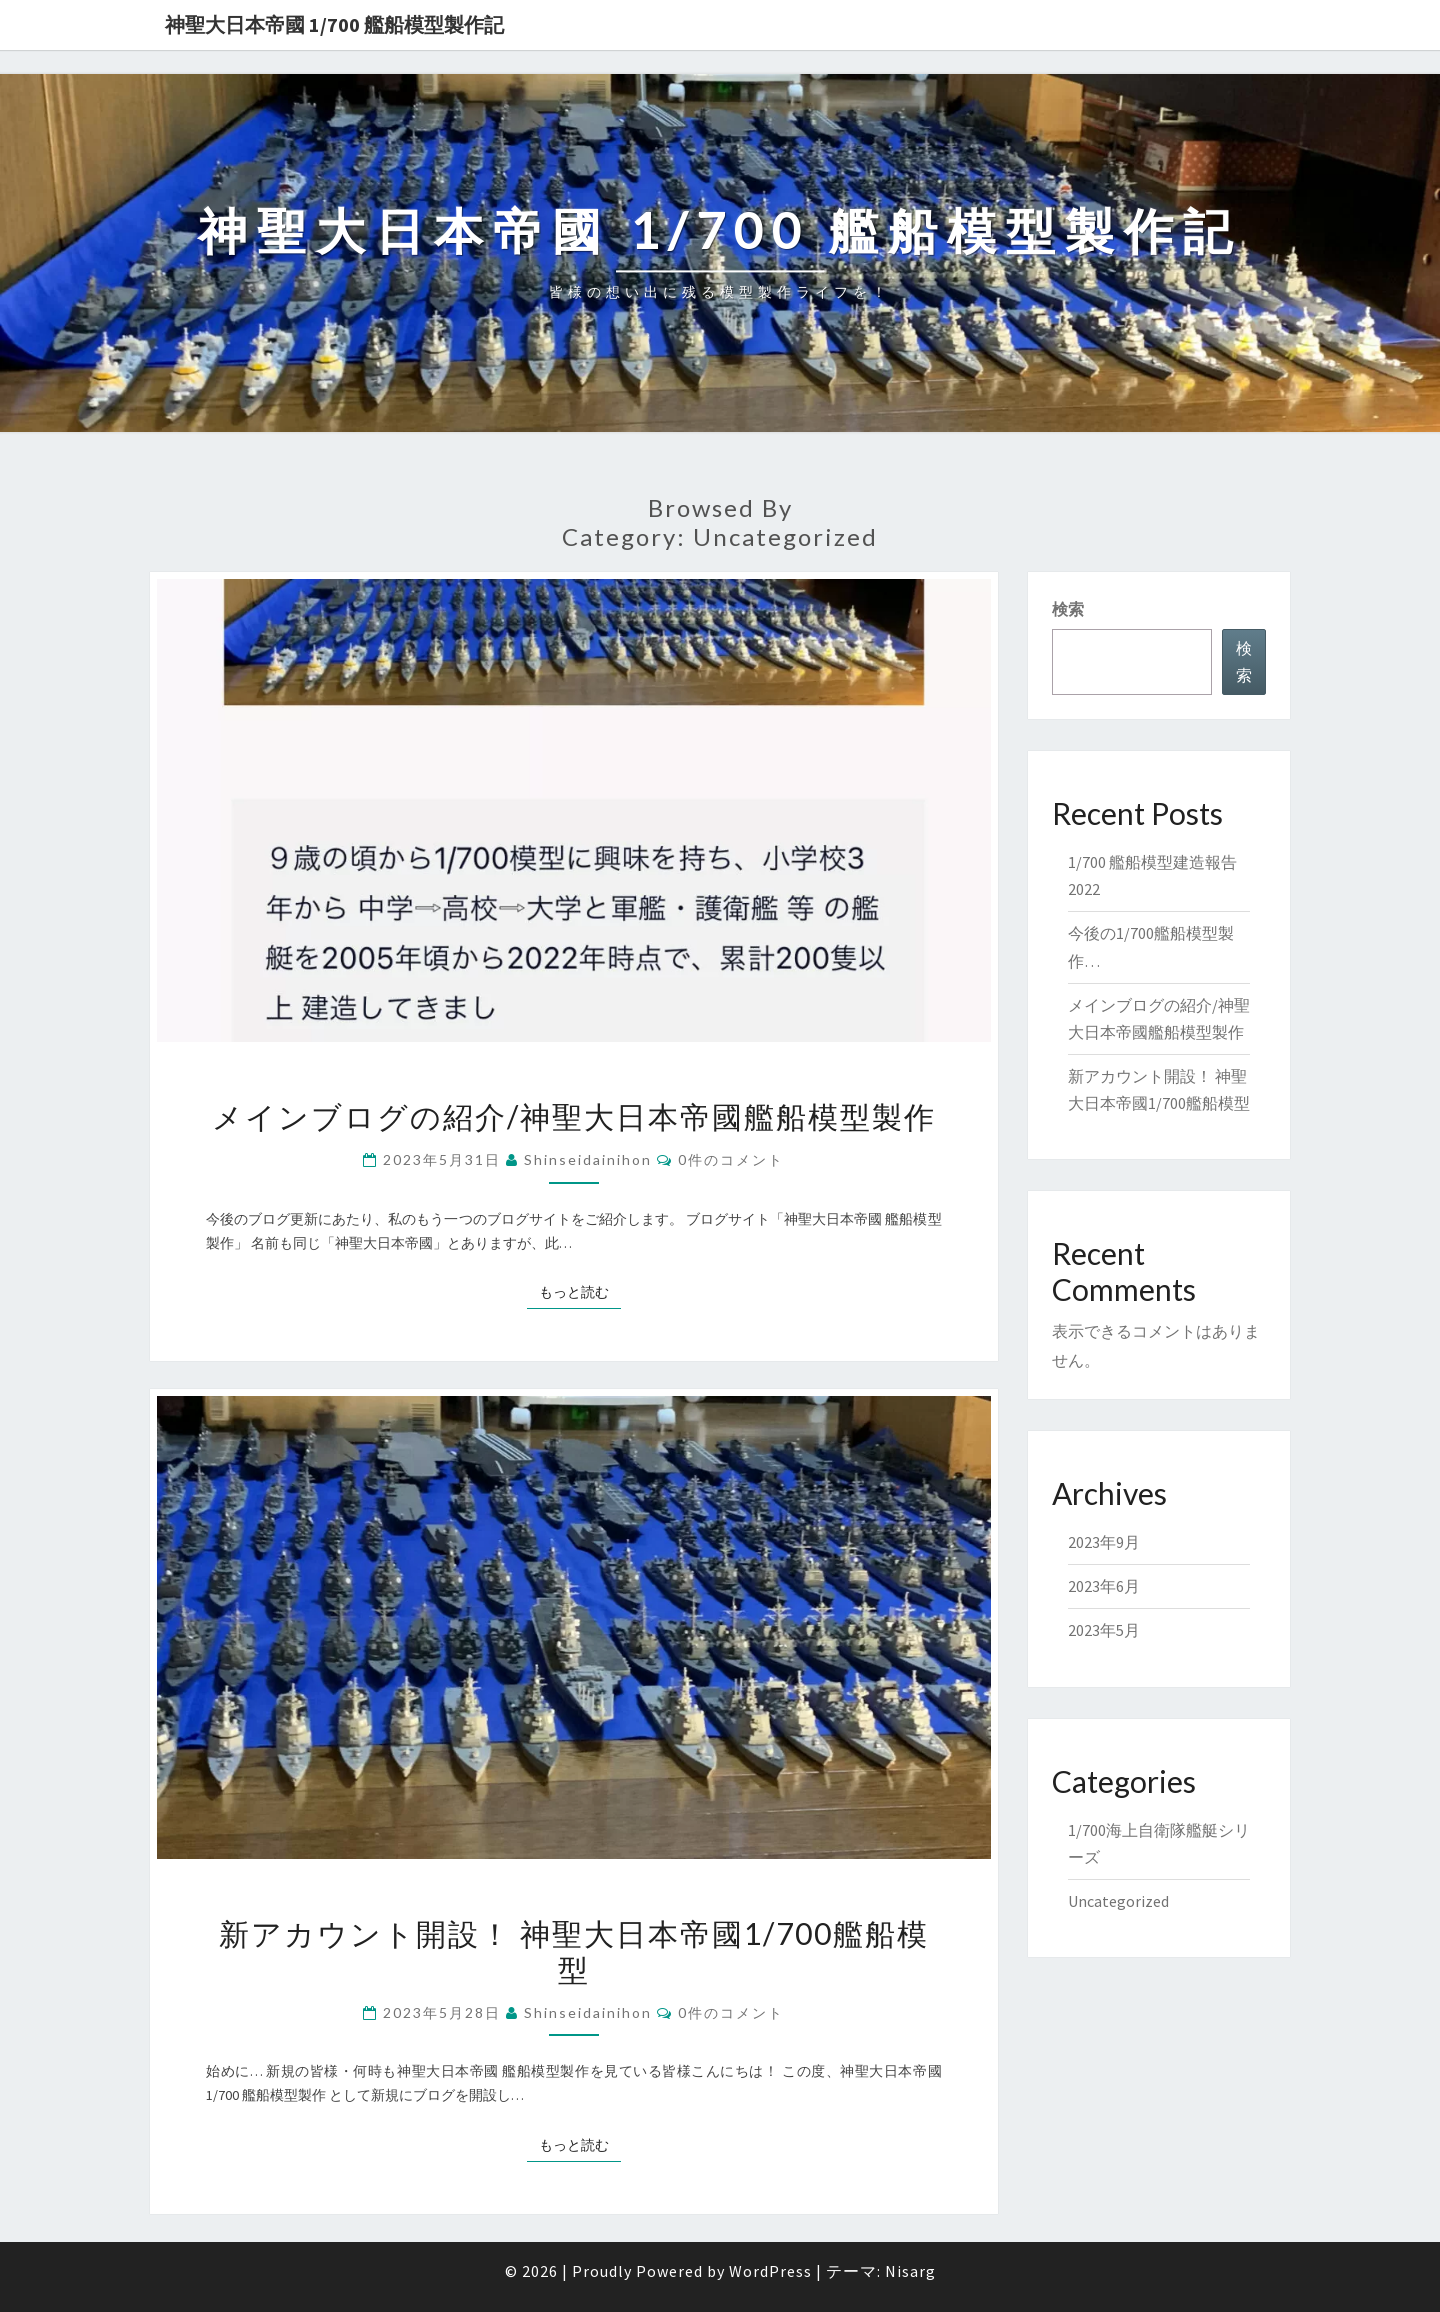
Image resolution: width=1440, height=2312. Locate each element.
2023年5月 (1104, 1630)
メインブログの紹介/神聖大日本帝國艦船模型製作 (574, 1116)
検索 (1068, 609)
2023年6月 (1104, 1586)
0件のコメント (731, 1159)
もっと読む (580, 1291)
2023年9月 (1104, 1542)
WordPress (770, 2271)
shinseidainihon (588, 1159)
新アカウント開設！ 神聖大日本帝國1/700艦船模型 (574, 1951)
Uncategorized (1118, 1901)
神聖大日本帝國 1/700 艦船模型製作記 (334, 24)
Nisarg (910, 2271)
